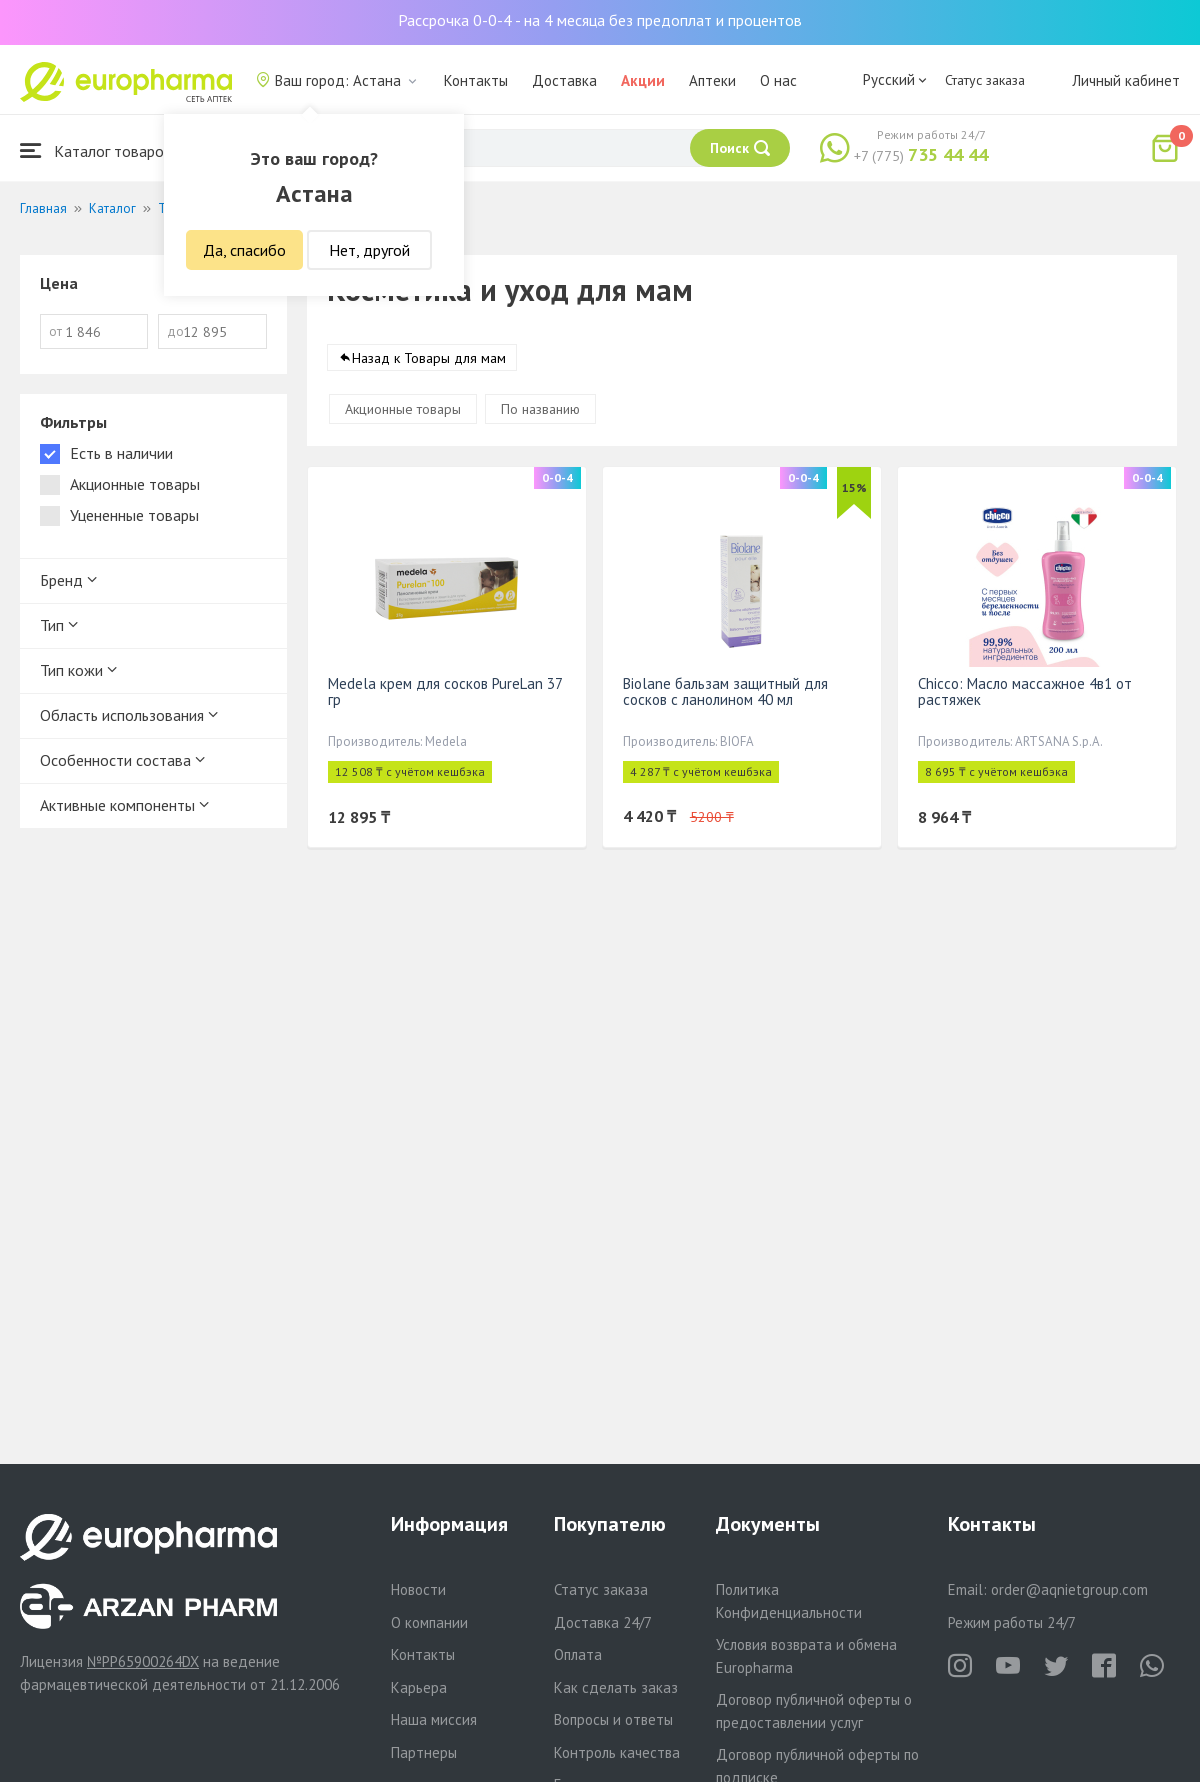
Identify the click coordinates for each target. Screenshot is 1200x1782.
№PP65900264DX (143, 1661)
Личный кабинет (1126, 80)
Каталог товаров (96, 150)
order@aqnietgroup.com (1069, 1589)
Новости (418, 1589)
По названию (540, 410)
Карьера (419, 1687)
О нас (778, 80)
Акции (643, 80)
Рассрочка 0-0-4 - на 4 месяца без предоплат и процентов (600, 20)
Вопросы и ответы (613, 1719)
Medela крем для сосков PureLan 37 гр (445, 692)
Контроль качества (617, 1752)
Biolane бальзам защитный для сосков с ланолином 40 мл (725, 692)
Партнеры (424, 1752)
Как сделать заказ (616, 1687)
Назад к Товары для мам (429, 359)
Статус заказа (985, 80)
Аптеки (712, 80)
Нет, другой (369, 250)
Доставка (564, 80)
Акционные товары (403, 410)
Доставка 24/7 (603, 1622)
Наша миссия (434, 1719)
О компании (429, 1622)
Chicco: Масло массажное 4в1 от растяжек (1025, 692)
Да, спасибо (244, 250)
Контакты (476, 80)
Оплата (578, 1654)
